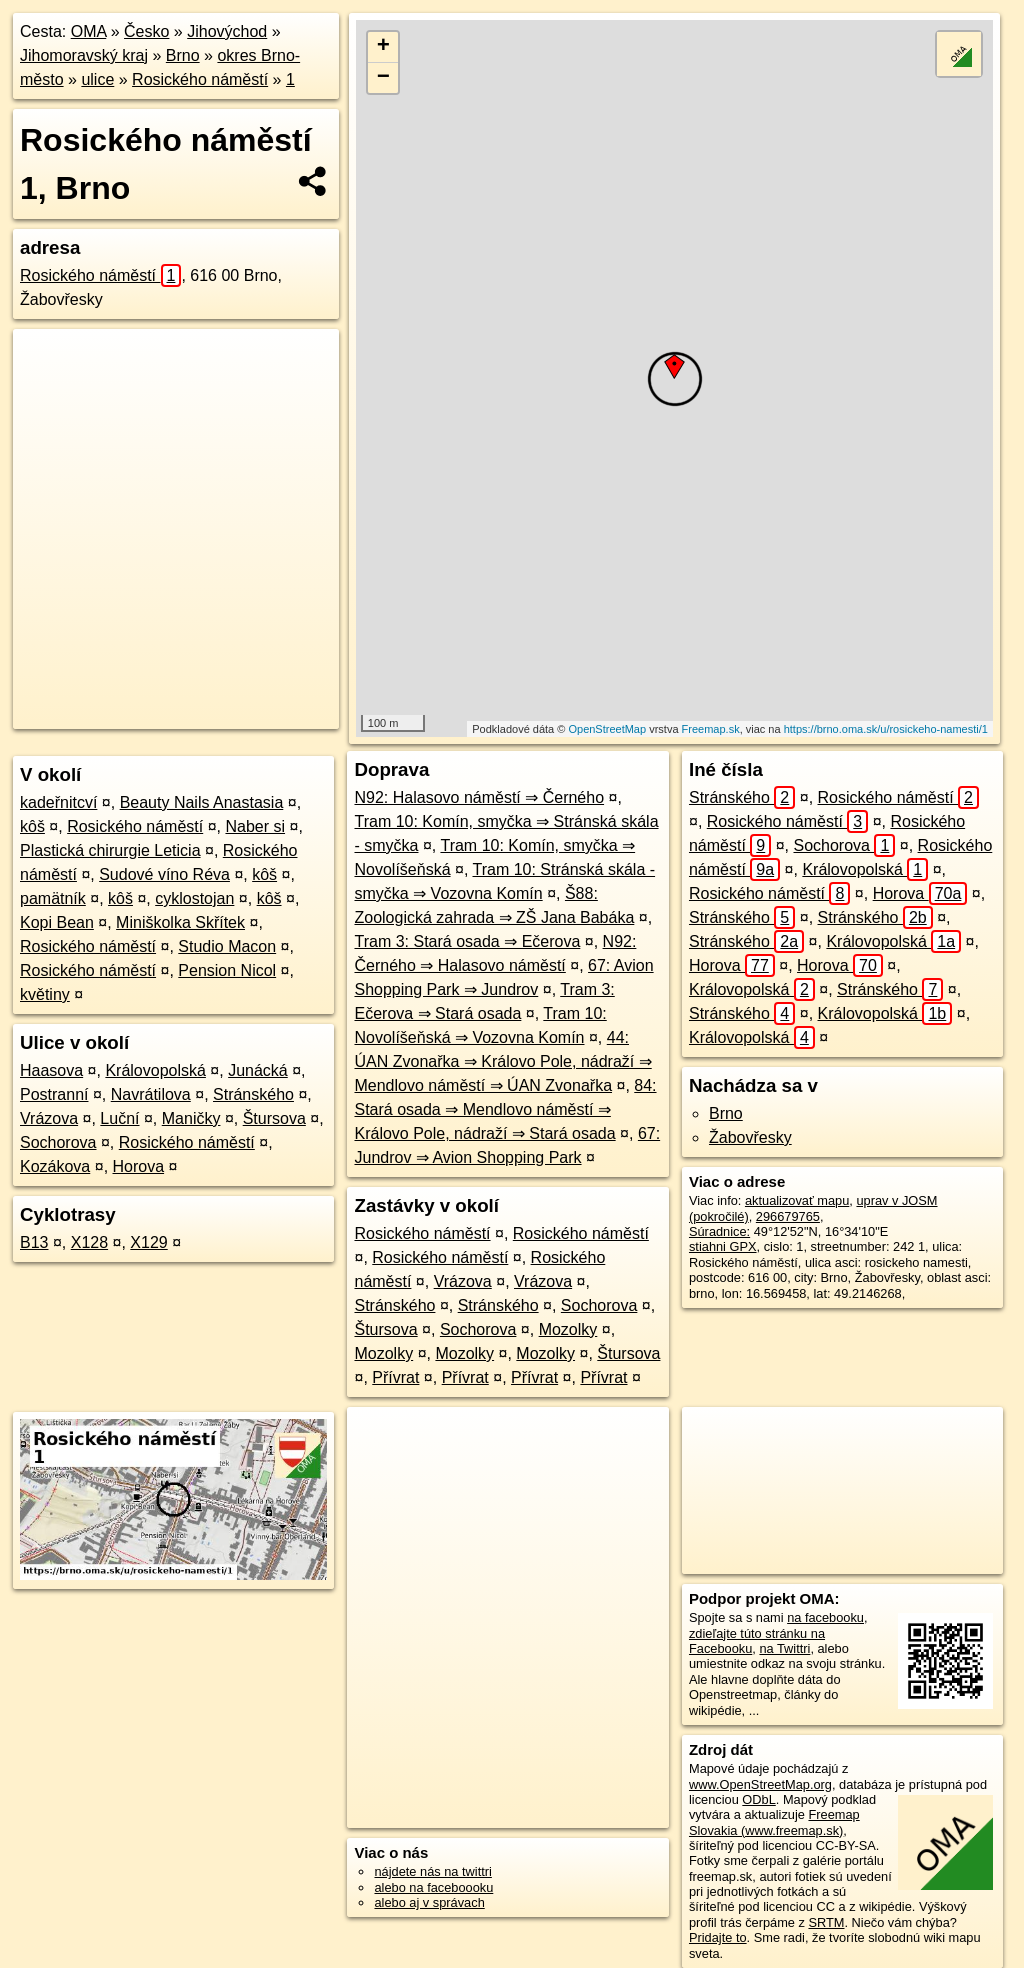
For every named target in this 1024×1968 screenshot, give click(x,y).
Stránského (253, 1094)
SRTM (826, 1922)
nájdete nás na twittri (432, 1871)
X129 (148, 1242)
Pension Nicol (227, 970)
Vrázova (49, 1118)
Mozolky (568, 1329)
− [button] (383, 78)
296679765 (788, 1216)
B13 (34, 1242)
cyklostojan (194, 898)
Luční (119, 1118)
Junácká (258, 1070)
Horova (139, 1166)
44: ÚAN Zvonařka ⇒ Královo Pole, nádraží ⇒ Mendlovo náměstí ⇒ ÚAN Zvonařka (502, 1061)
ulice (97, 79)
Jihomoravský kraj (84, 55)
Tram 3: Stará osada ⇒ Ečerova (467, 941)
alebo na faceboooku (433, 1887)
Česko (146, 31)
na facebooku (825, 1617)
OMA (89, 31)
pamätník (53, 898)
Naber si (255, 826)
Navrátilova (151, 1094)
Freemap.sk (711, 729)
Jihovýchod (227, 31)
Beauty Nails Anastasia (202, 802)
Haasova (51, 1070)
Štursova (274, 1118)
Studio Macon (227, 946)
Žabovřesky (750, 1137)
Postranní (54, 1094)
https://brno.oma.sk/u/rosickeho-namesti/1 (886, 729)
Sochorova (58, 1142)
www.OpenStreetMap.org (760, 1784)
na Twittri (784, 1648)
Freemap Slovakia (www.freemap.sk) (774, 1822)
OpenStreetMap (607, 729)
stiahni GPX (723, 1246)
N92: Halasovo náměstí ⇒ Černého (479, 797)
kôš (32, 826)
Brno (183, 55)
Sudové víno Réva (164, 874)
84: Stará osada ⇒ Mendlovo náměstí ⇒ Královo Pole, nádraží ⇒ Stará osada (505, 1109)
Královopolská (155, 1070)
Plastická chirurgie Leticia (110, 850)
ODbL (758, 1799)
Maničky (191, 1118)
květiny (45, 994)
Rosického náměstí (200, 79)
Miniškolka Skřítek (180, 922)
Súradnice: (719, 1231)
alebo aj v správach (429, 1902)
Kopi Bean (57, 922)
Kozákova (55, 1166)
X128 (89, 1242)
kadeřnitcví (58, 802)
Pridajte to (718, 1937)
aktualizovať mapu (797, 1200)
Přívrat (395, 1377)
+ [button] (383, 47)
